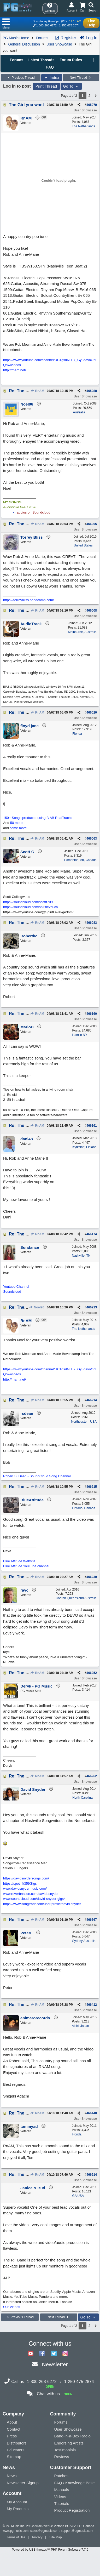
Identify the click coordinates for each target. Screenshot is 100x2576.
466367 (91, 1920)
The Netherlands (83, 126)
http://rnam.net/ (14, 370)
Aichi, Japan (80, 2026)
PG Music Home (16, 38)
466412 (91, 2005)
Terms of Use (16, 2537)
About (12, 2422)
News (12, 2476)
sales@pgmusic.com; (45, 2531)
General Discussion (24, 44)
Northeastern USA (84, 1421)
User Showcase (59, 44)
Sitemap (14, 2456)
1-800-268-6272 (46, 25)
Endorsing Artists (69, 2443)
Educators (16, 2450)
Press (12, 2436)
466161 (91, 1125)
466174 (91, 1234)
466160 (91, 1014)
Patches (61, 2476)
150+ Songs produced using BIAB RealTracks (37, 818)
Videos (60, 2496)
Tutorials (61, 2503)
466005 (91, 524)
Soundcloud (12, 1291)
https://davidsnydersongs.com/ (26, 1878)
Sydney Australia (84, 1941)
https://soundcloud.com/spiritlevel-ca (30, 907)
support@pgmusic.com (77, 2531)
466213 (91, 1307)
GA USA (78, 2196)
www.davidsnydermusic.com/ (25, 1888)
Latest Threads (41, 60)
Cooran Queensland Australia (76, 1598)
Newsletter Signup (23, 2483)
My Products (17, 2508)
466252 (91, 1673)
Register (65, 38)
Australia (79, 412)
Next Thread (81, 77)
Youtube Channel (16, 1287)
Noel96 (36, 1307)
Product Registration (72, 2510)
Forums (42, 38)
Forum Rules (71, 60)
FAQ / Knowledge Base (74, 2483)
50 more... (18, 823)
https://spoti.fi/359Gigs (20, 1883)
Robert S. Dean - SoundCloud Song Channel (37, 1476)
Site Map (55, 2537)
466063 (91, 838)
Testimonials (65, 2450)
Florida (77, 734)
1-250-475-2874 (69, 25)
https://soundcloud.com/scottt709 (28, 902)
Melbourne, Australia (82, 632)
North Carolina (82, 1797)
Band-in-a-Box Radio (72, 2436)
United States (83, 545)
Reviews (61, 2456)
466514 (91, 2174)
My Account (17, 2502)
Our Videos (11, 2307)
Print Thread (46, 86)
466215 (91, 1487)
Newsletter (55, 2364)
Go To (71, 86)
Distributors (17, 2443)
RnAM (37, 391)
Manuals (61, 2489)
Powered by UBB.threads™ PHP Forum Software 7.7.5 (50, 2549)
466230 (91, 1577)
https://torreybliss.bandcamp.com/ (28, 600)
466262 (91, 1776)
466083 (91, 923)
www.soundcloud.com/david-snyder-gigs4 (34, 1899)
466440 (91, 2113)
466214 (91, 1400)
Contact (13, 2429)
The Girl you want (26, 104)
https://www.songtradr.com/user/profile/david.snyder (42, 1904)
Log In (88, 38)
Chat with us (48, 2394)
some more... (20, 828)
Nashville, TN (81, 1255)
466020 (91, 712)
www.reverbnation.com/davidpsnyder (30, 1894)
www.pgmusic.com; (16, 2531)
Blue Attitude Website (19, 1561)
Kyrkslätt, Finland (84, 1147)
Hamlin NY (79, 1035)
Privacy (37, 2537)
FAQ (50, 67)
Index (51, 78)
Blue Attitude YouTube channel (26, 1566)
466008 (91, 610)
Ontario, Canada (83, 1508)
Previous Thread (20, 77)
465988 (91, 391)
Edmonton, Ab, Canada (80, 860)
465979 (91, 105)
